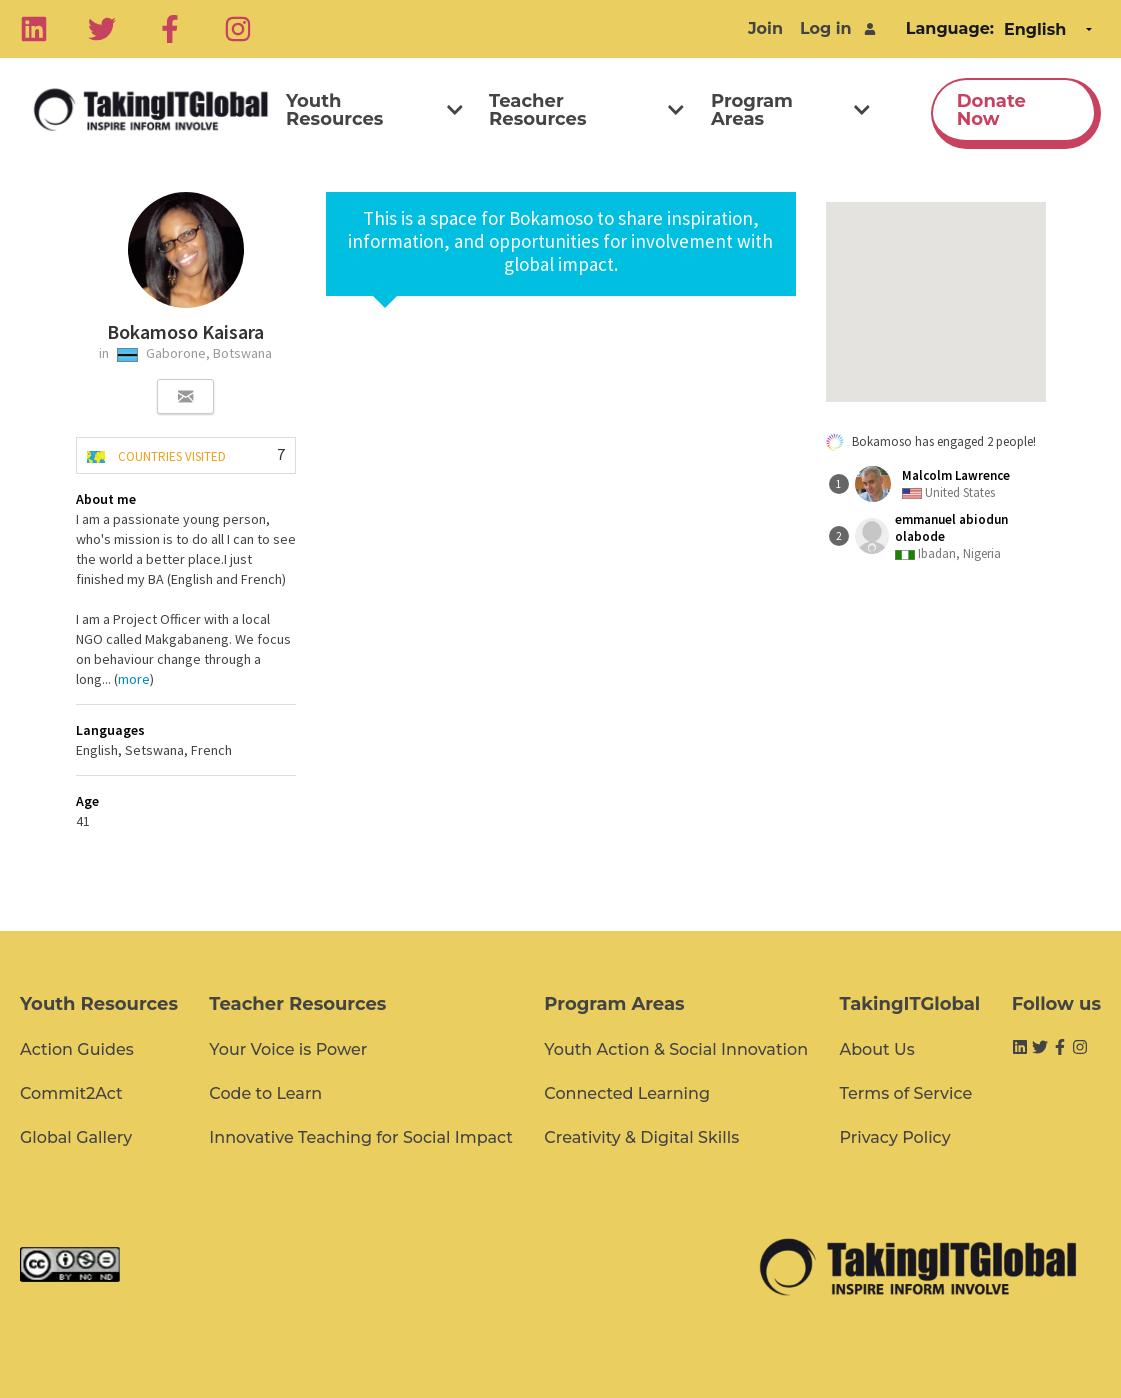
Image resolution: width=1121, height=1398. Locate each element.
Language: (950, 28)
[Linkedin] (34, 29)
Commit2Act (71, 1093)
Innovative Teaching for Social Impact (361, 1137)
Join (765, 28)
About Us (876, 1049)
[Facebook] (170, 29)
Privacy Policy (894, 1137)
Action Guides (77, 1049)
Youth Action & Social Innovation (676, 1049)
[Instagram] (238, 29)
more (134, 679)
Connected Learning (627, 1093)
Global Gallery (76, 1137)
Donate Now (991, 110)
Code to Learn (265, 1093)
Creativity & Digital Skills (641, 1137)
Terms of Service (905, 1093)
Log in (826, 28)
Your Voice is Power (288, 1049)
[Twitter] (102, 29)
